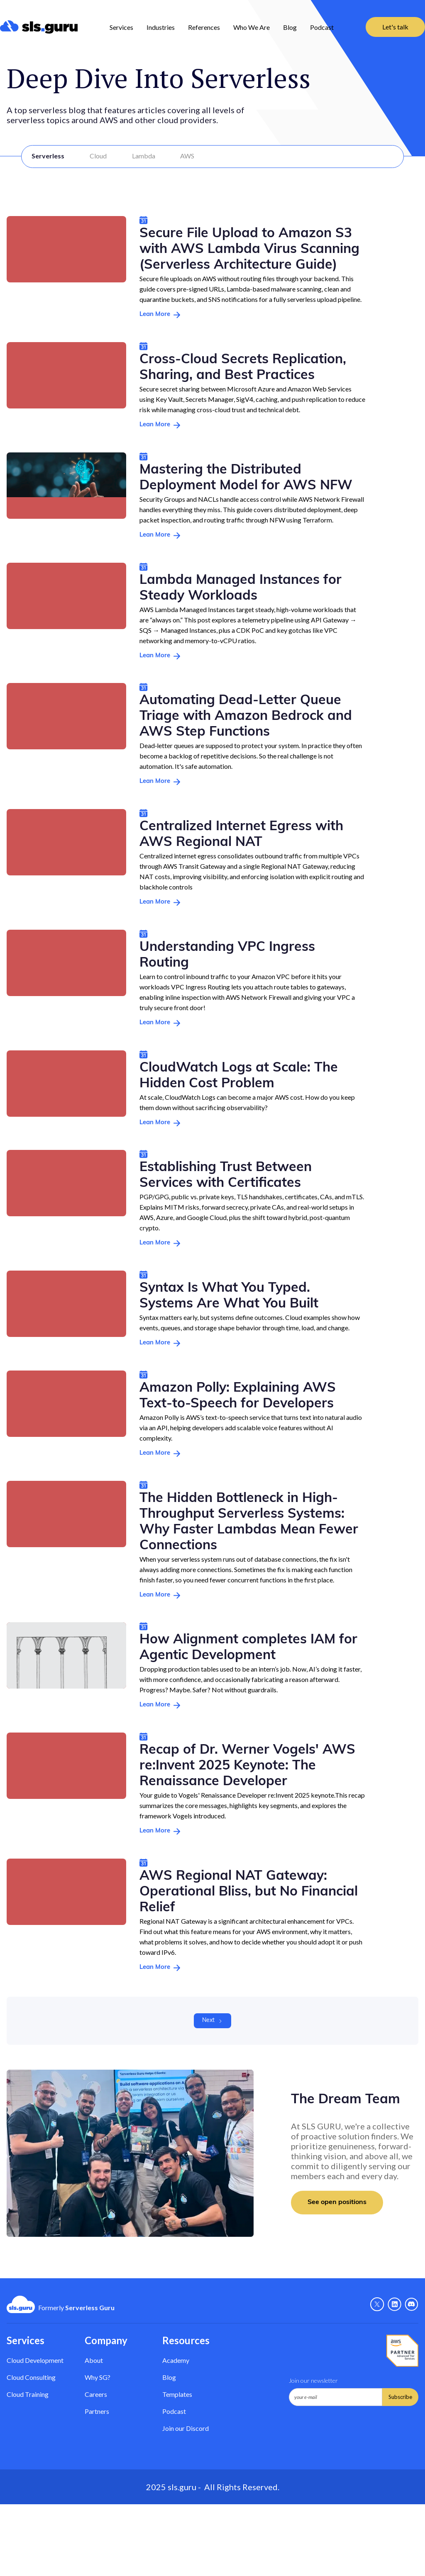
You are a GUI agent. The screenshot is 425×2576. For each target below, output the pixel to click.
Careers (96, 2394)
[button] (121, 27)
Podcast (322, 27)
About (94, 2360)
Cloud (98, 156)
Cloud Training (28, 2394)
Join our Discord (185, 2428)
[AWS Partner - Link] (402, 2351)
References (204, 27)
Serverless (48, 156)
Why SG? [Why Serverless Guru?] (97, 2377)
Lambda (143, 156)
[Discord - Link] (411, 2304)
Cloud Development (35, 2360)
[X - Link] (377, 2304)
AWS (187, 156)
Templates (177, 2394)
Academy (175, 2360)
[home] (39, 27)
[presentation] (352, 2426)
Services (121, 27)
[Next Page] (212, 2021)
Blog (290, 27)
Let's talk (395, 27)
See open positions (337, 2202)
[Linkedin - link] (394, 2304)
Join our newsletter (313, 2380)
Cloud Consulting (31, 2377)
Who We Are (251, 27)
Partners (97, 2411)
